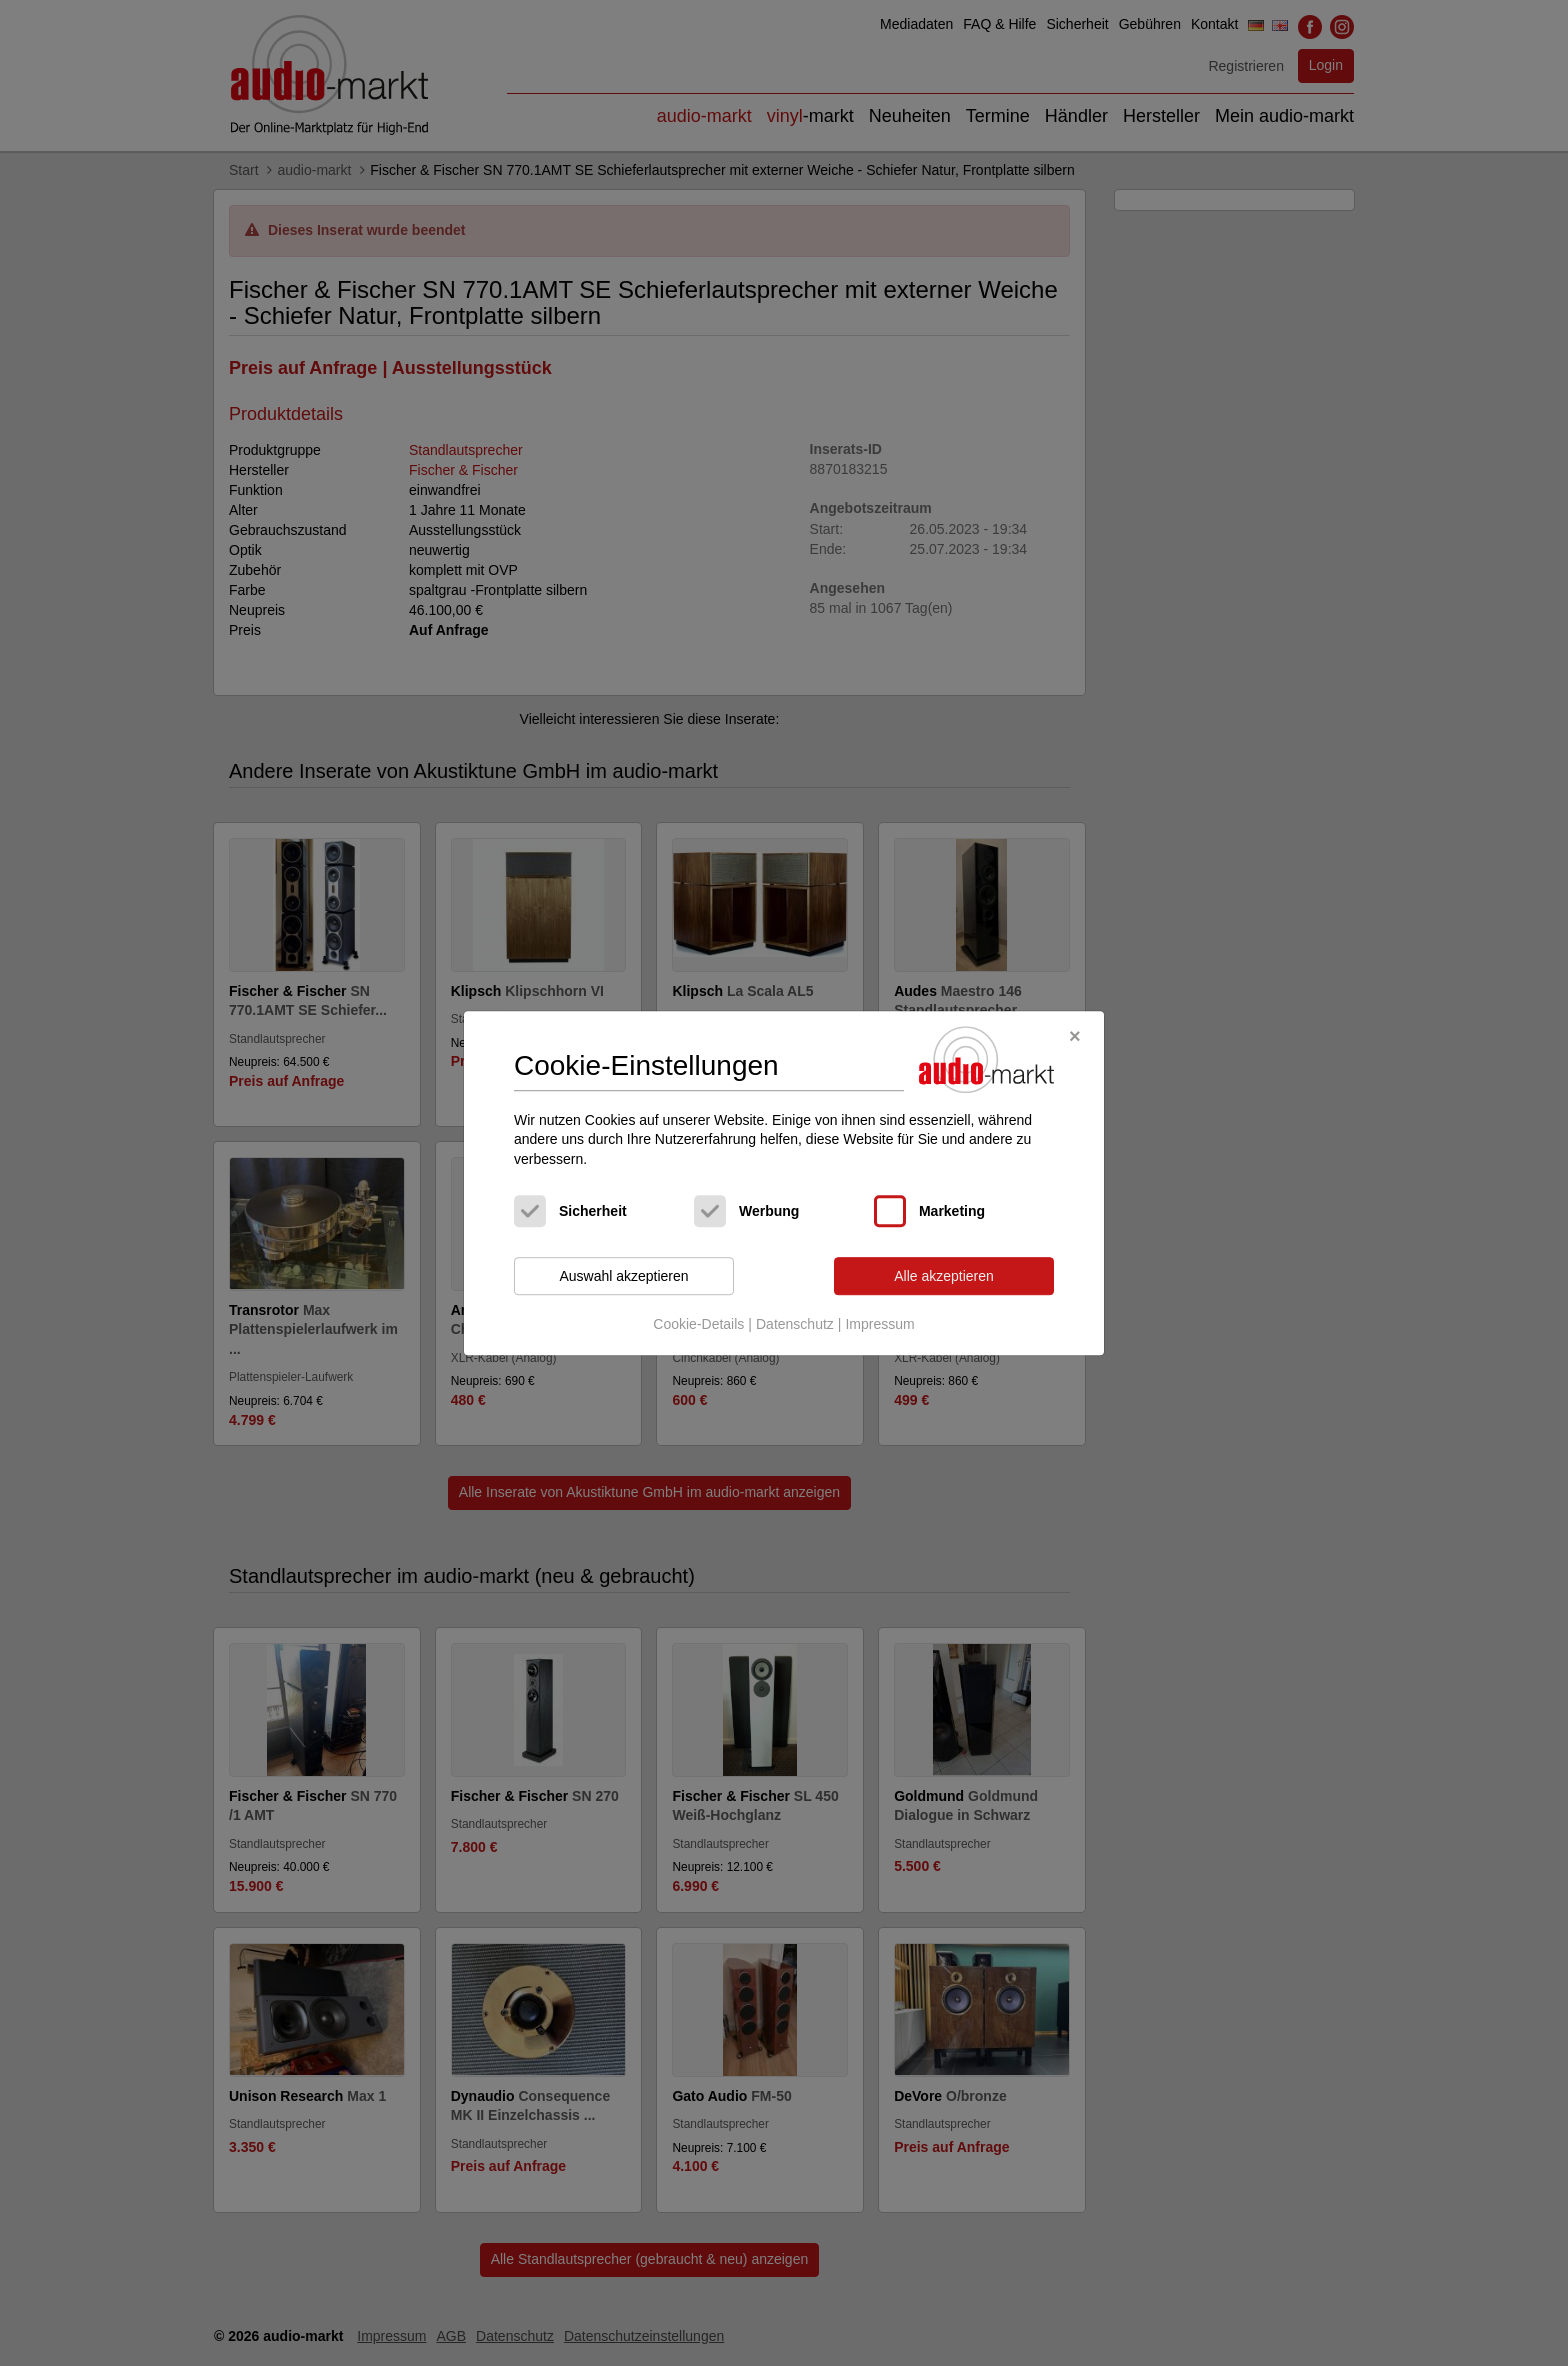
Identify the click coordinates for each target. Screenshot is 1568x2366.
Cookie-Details (698, 1324)
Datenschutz (795, 1324)
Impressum (879, 1324)
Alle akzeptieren (944, 1276)
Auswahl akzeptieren (623, 1276)
